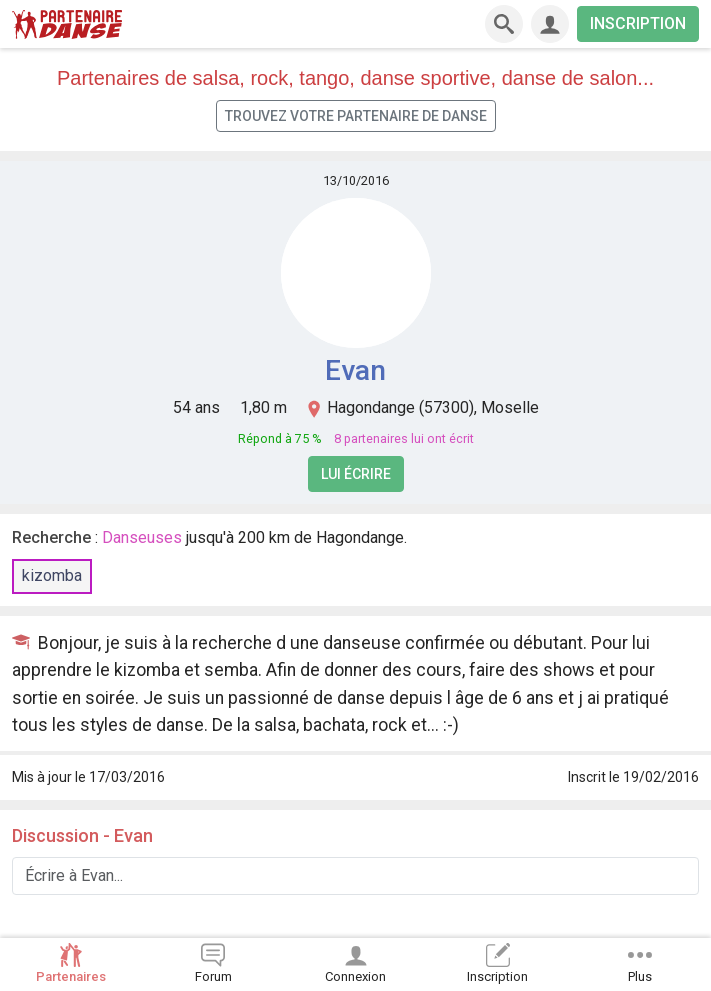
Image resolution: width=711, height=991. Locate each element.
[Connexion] (550, 24)
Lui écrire (356, 474)
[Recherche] (504, 24)
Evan (355, 370)
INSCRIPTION (638, 23)
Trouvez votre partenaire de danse (356, 116)
